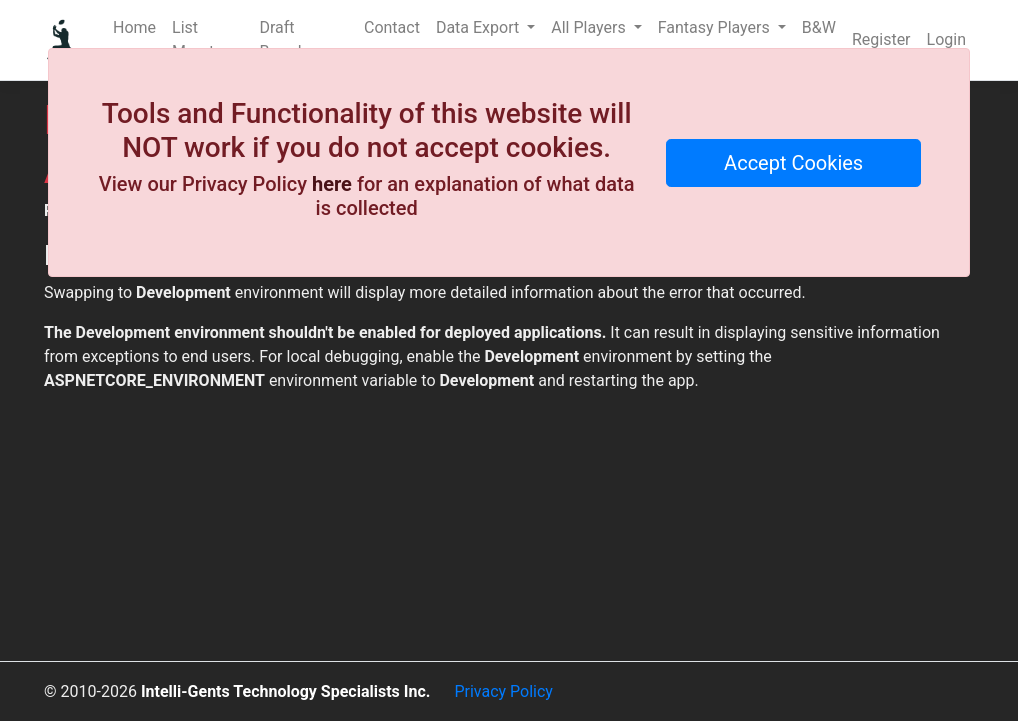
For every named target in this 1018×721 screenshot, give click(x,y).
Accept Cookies (793, 163)
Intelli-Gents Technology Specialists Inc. (286, 691)
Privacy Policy (503, 691)
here (332, 184)
